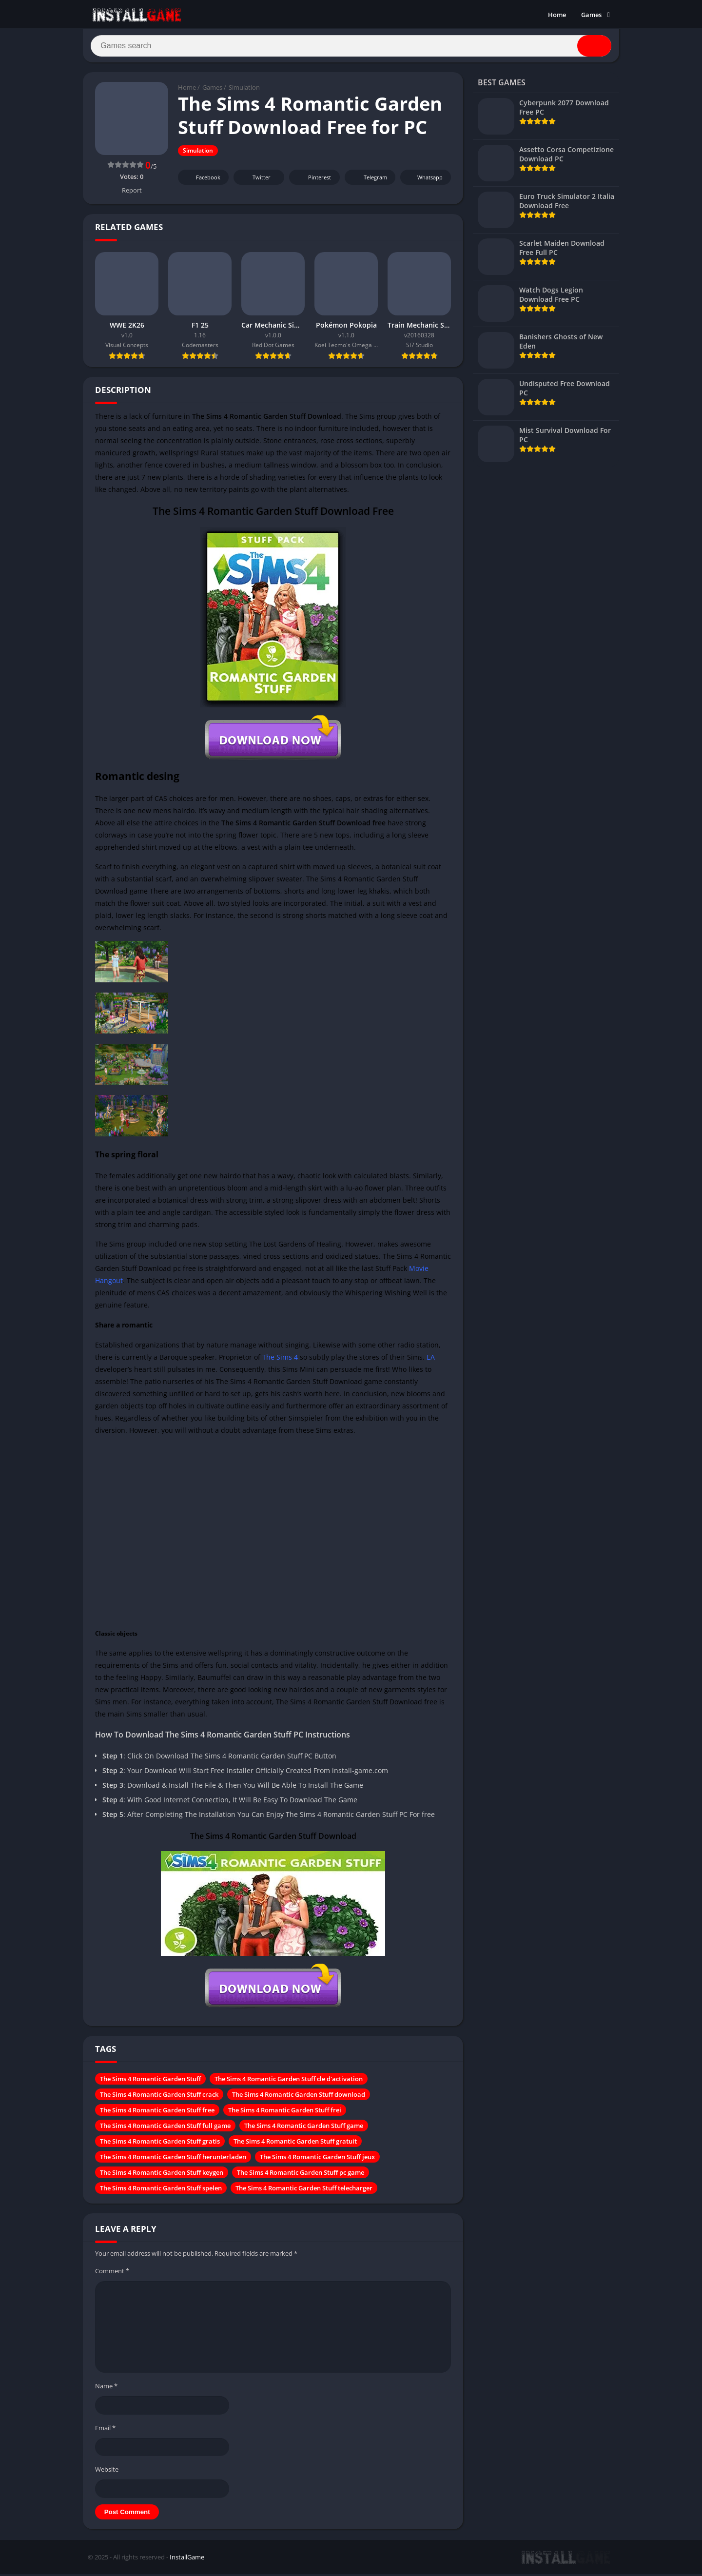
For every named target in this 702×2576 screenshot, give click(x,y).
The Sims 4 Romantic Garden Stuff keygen (161, 2175)
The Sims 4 (280, 1360)
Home (557, 14)
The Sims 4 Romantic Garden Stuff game (303, 2128)
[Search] (351, 47)
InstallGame (187, 2560)
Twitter (255, 180)
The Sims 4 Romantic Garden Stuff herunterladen (173, 2159)
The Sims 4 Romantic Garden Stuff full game (165, 2128)
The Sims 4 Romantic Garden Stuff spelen (161, 2190)
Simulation (244, 90)
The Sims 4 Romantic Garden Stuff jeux (317, 2159)
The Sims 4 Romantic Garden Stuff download (298, 2097)
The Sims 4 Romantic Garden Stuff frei (284, 2112)
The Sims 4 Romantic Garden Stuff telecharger (303, 2190)
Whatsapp (424, 180)
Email (105, 2430)
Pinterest (313, 180)
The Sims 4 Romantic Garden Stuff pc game (300, 2175)
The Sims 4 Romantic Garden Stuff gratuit (295, 2144)
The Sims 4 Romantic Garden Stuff (150, 2081)
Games (591, 14)
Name (106, 2388)
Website (106, 2472)
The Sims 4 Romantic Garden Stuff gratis (160, 2144)
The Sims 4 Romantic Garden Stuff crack (159, 2097)
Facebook (202, 180)
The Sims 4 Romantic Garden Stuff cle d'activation (288, 2081)
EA (431, 1360)
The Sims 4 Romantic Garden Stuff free (157, 2112)
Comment (112, 2273)
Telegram (369, 180)
